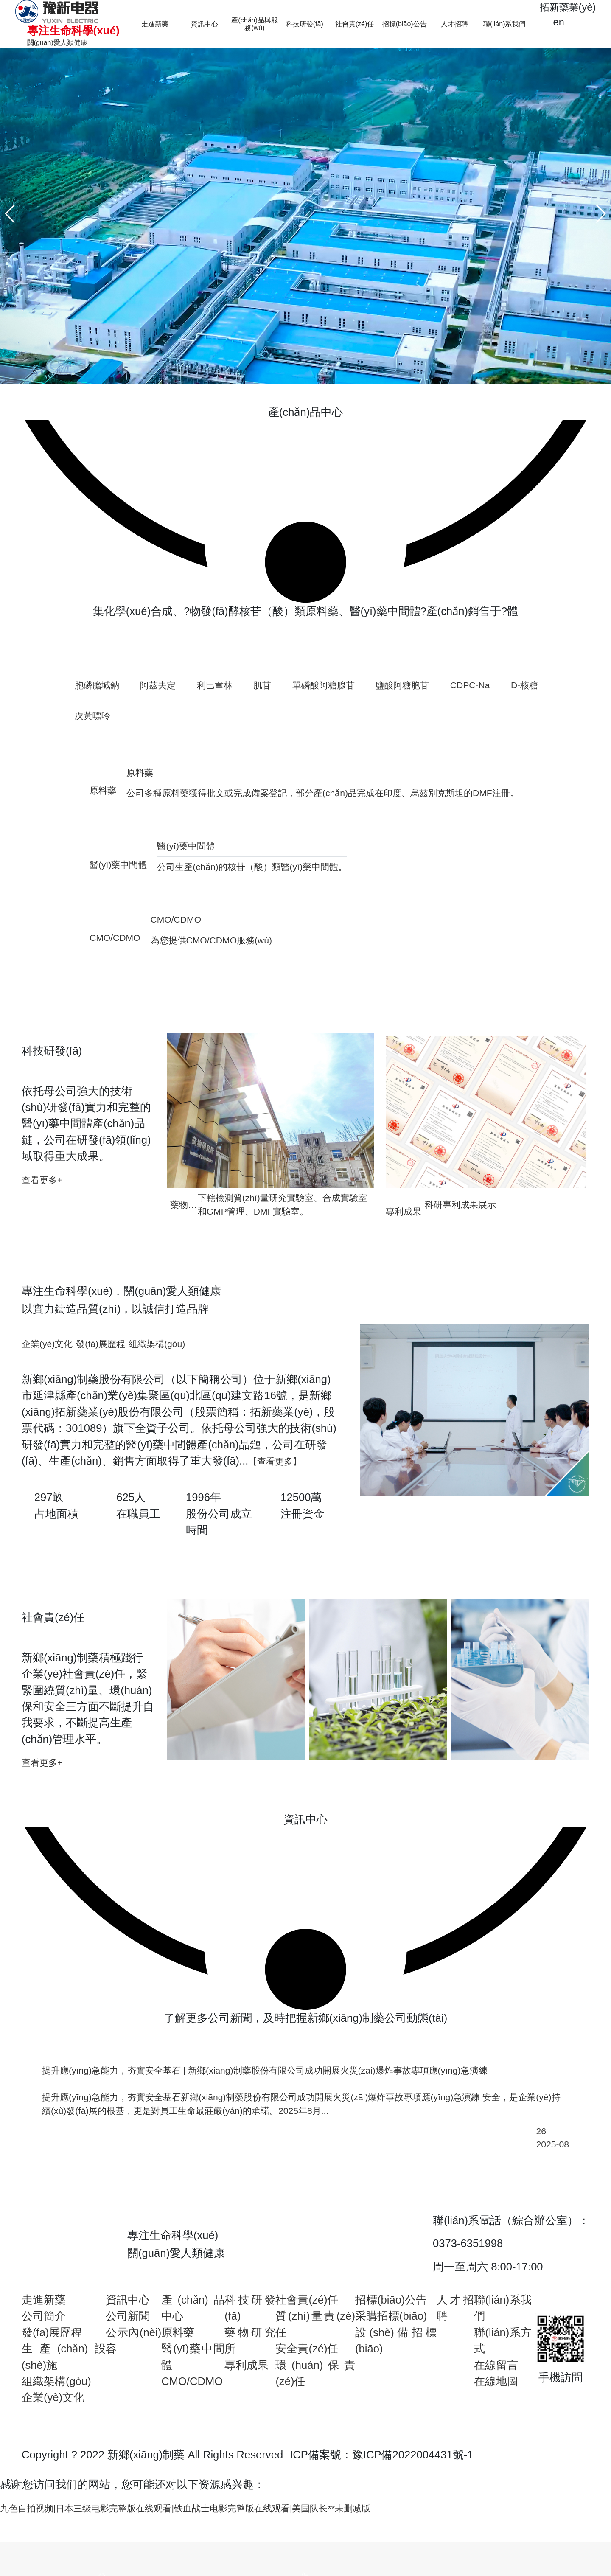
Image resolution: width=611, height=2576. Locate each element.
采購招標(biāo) (391, 2376)
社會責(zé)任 (306, 2360)
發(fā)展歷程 (52, 2393)
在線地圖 (496, 2441)
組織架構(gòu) (56, 2441)
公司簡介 (44, 2376)
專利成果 (246, 2425)
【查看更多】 (281, 1506)
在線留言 (496, 2425)
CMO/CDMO (192, 2441)
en (552, 24)
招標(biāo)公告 (391, 2360)
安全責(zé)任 (306, 2409)
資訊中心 (128, 2360)
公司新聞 (128, 2376)
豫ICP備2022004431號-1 (413, 2515)
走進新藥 (44, 2360)
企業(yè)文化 (53, 2458)
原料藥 (177, 2393)
